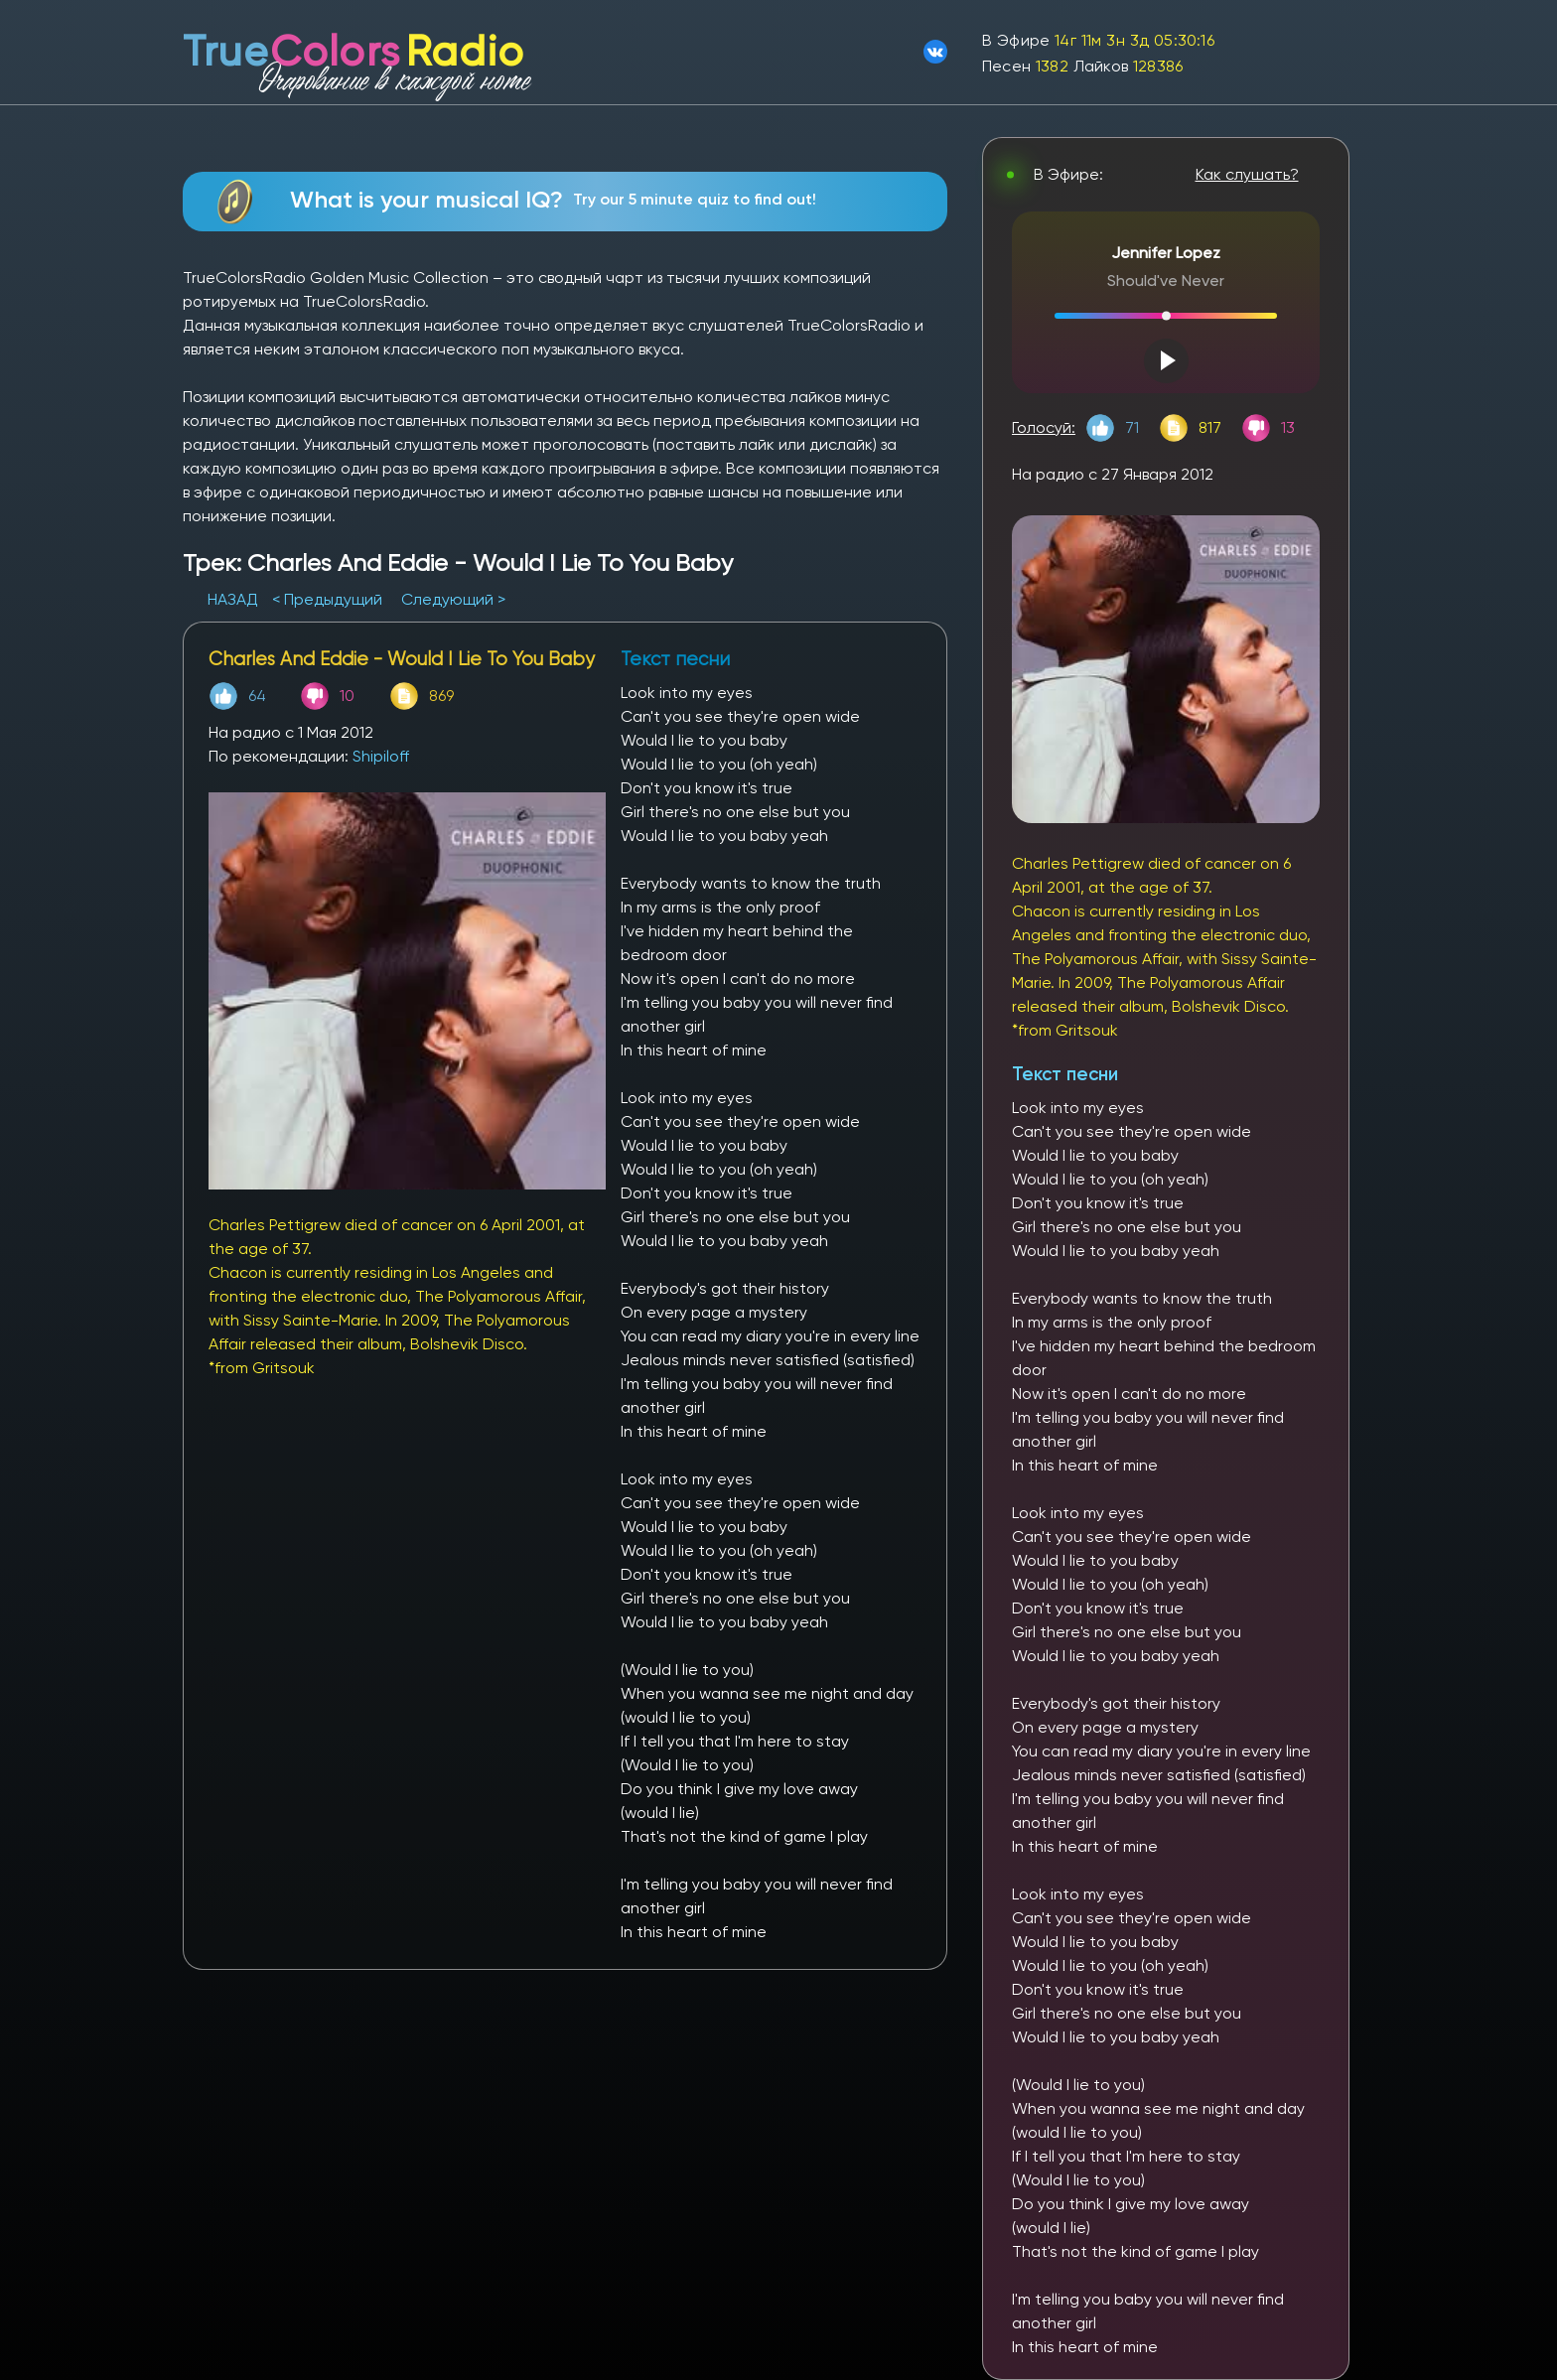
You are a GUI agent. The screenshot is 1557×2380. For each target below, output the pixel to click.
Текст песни (1065, 1073)
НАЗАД (235, 599)
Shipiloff (381, 756)
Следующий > (453, 599)
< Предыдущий (327, 599)
